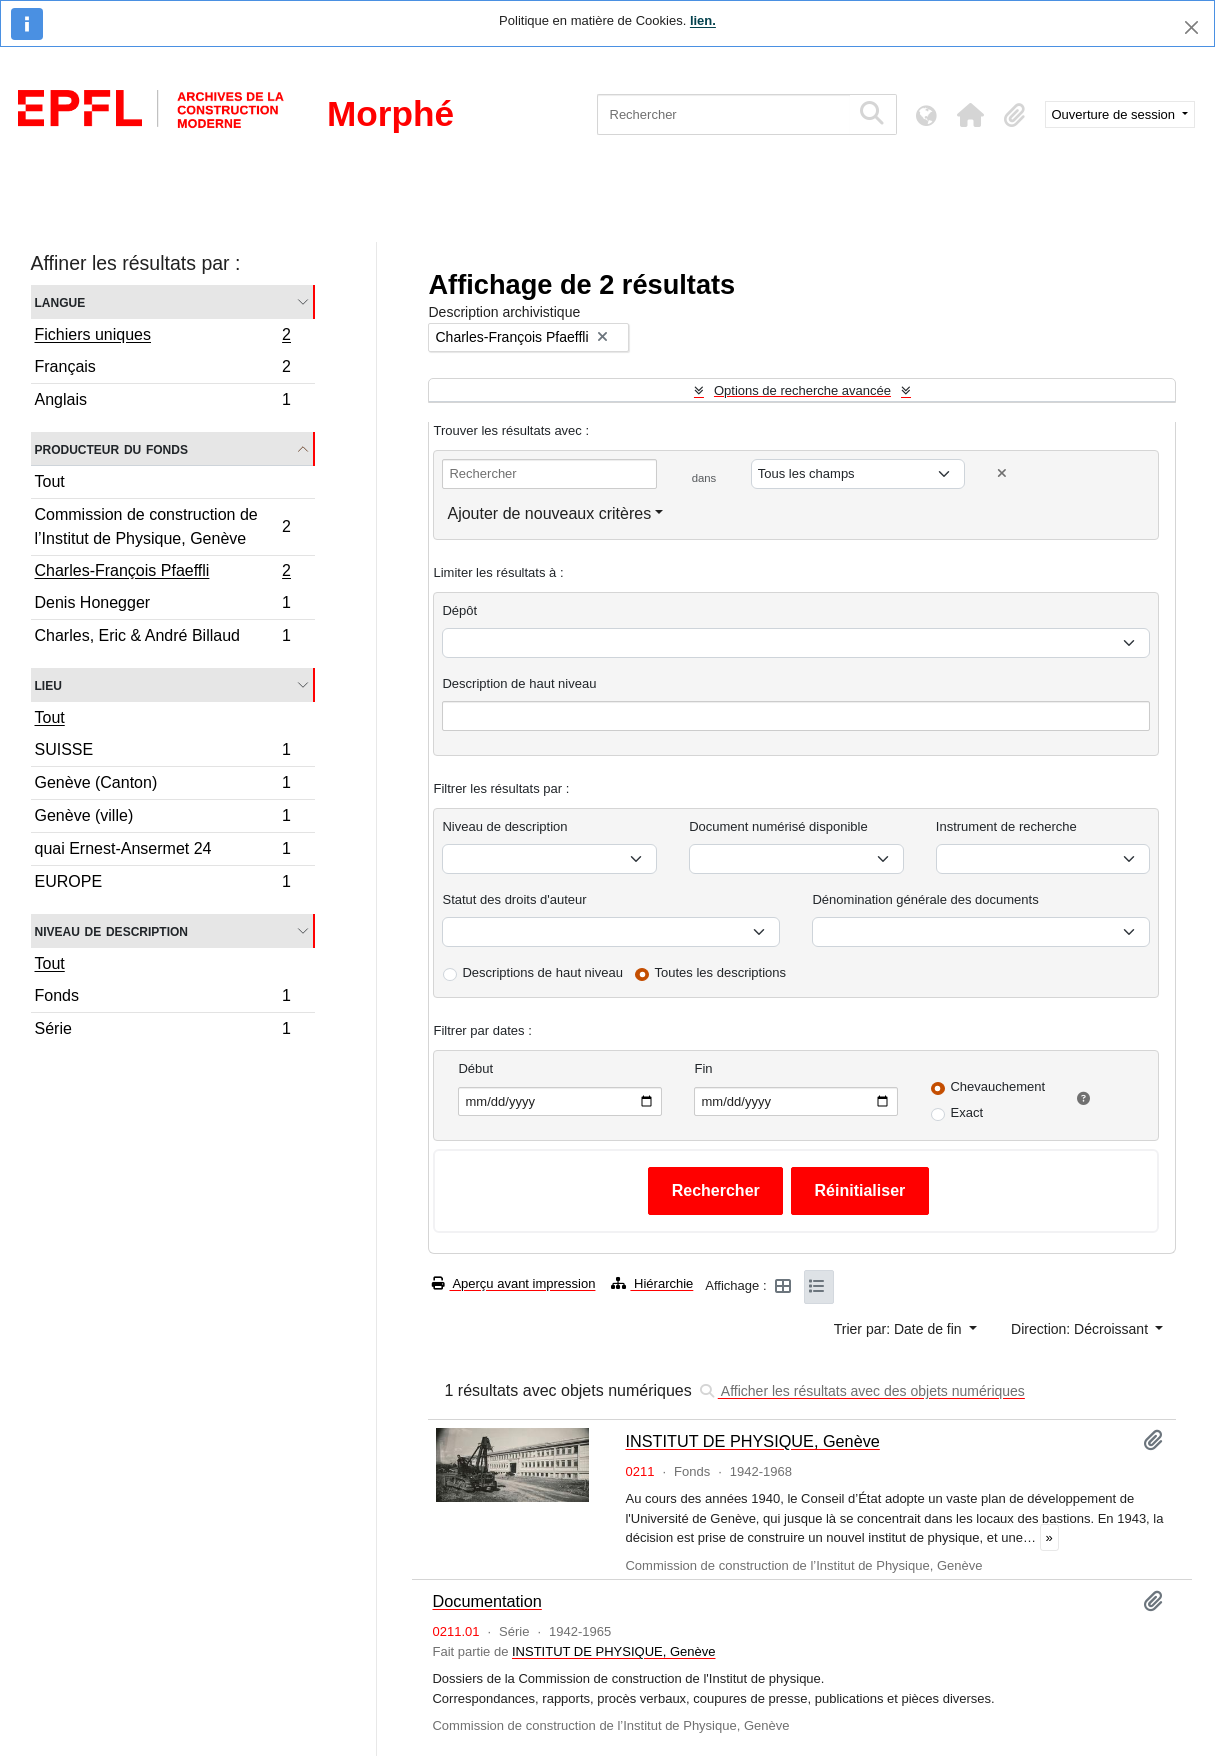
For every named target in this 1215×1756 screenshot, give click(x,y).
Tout (50, 481)
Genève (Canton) (163, 785)
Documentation (486, 1601)
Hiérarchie (652, 1283)
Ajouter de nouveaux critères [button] (549, 513)
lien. (703, 20)
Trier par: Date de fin (900, 1329)
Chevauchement (997, 1086)
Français (163, 369)
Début (475, 1068)
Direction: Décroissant (1081, 1329)
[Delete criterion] (1002, 473)
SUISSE (163, 752)
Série (163, 1031)
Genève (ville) (163, 818)
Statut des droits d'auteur (514, 899)
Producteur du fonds (111, 448)
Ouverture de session (1115, 114)
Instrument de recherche (1006, 826)
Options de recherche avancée (802, 390)
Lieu (48, 684)
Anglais (163, 402)
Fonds (163, 998)
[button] (971, 115)
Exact (966, 1112)
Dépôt (459, 610)
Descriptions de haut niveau (542, 972)
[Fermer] (1191, 27)
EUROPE (163, 884)
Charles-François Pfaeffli (163, 573)
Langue (60, 301)
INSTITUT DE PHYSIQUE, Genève (752, 1441)
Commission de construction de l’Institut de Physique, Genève (163, 526)
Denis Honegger (163, 605)
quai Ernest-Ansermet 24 (163, 851)
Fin (703, 1068)
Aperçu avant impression (513, 1283)
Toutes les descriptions (721, 972)
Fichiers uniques (163, 337)
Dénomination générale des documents (925, 899)
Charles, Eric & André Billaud (163, 638)
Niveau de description (111, 930)
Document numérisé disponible (778, 826)
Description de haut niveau (519, 683)
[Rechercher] (723, 114)
